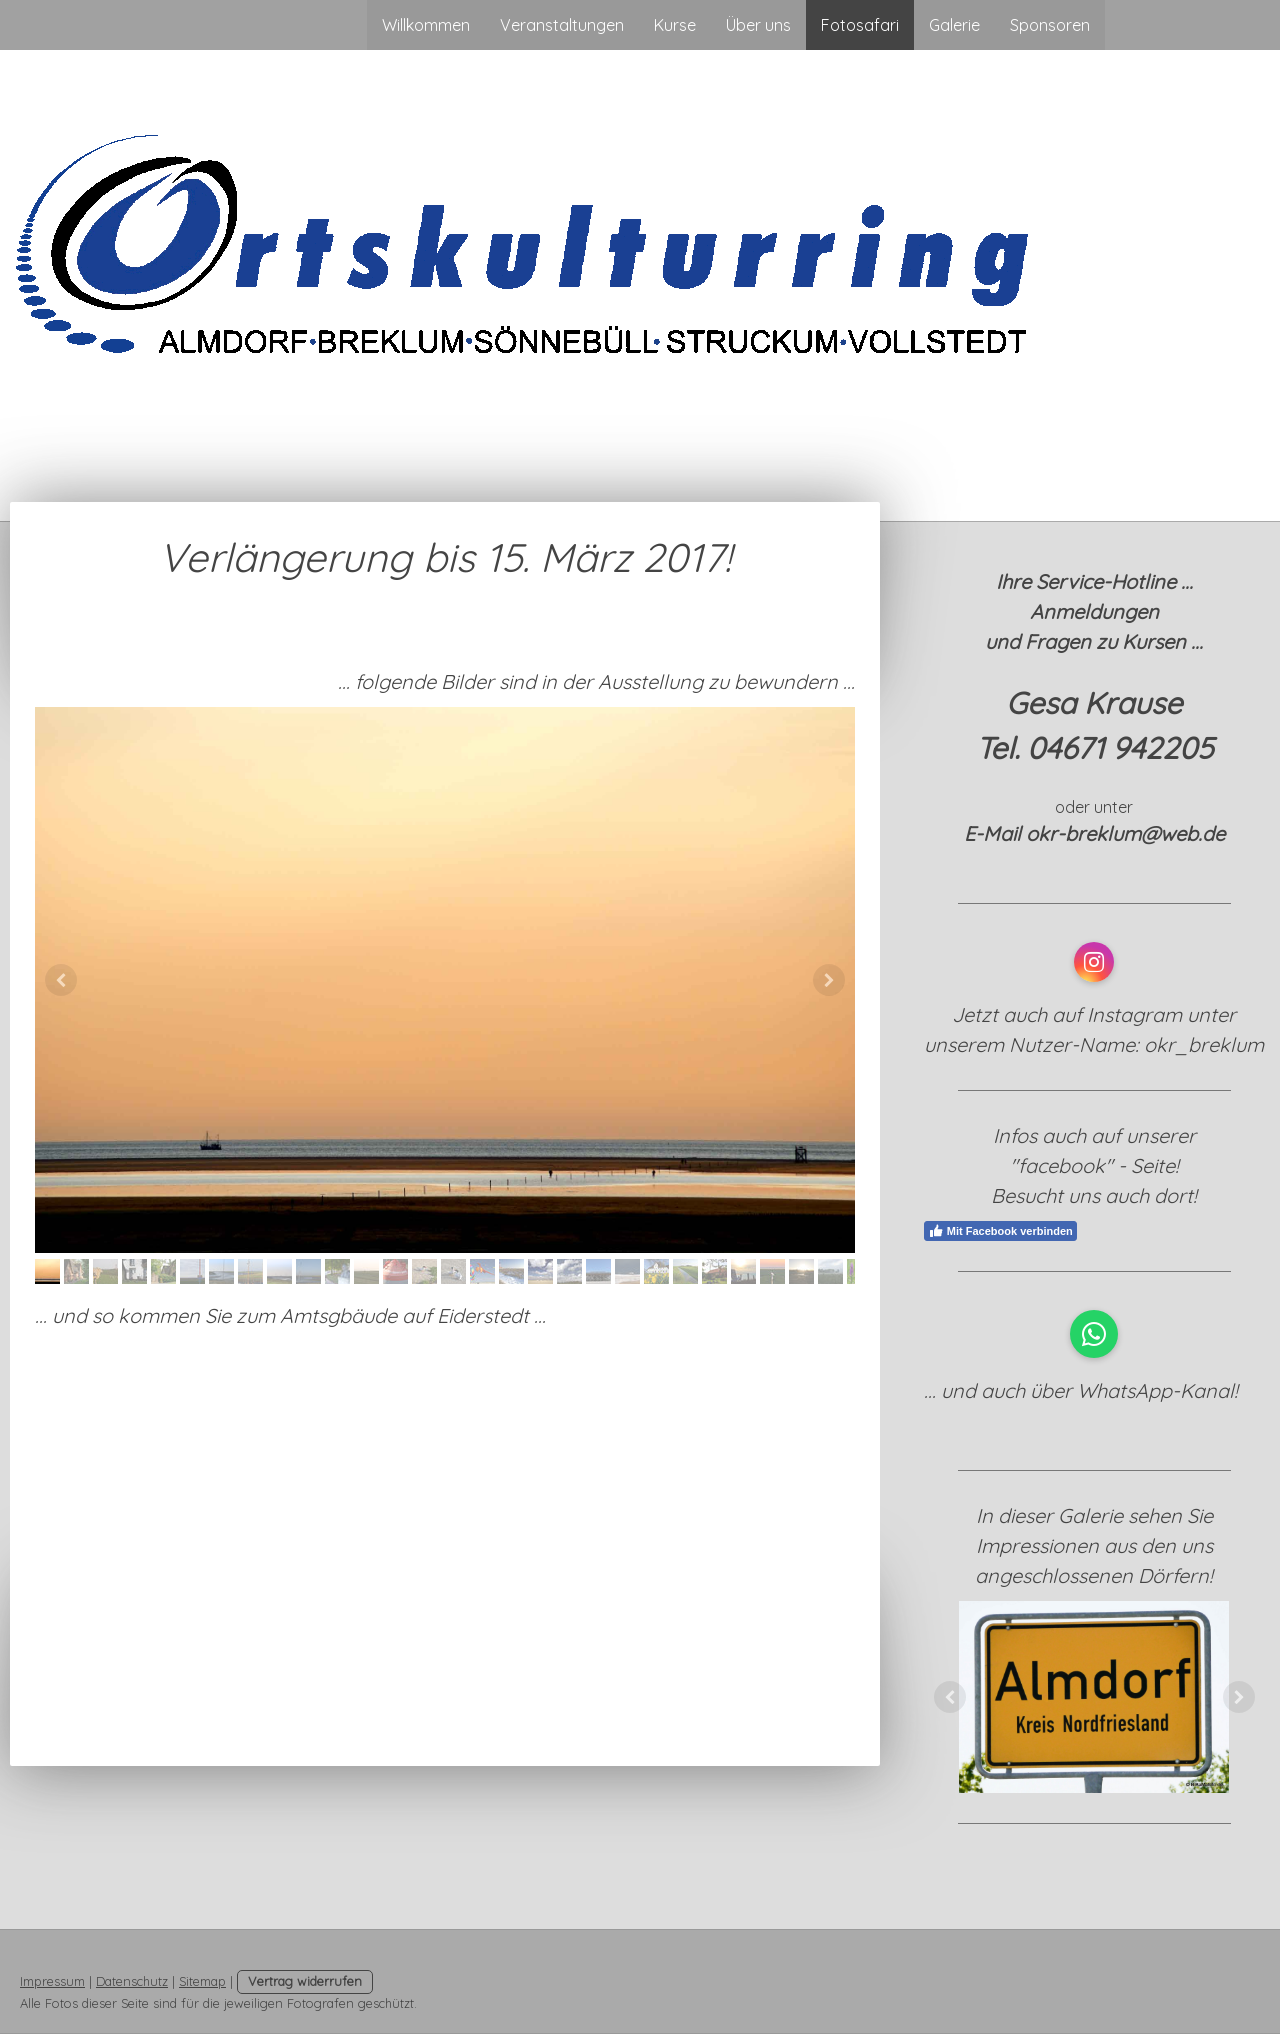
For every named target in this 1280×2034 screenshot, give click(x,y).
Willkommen (426, 25)
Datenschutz (132, 1981)
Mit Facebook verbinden (1000, 1231)
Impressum (52, 1981)
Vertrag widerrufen (305, 1981)
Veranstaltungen (562, 25)
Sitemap (202, 1981)
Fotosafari (860, 25)
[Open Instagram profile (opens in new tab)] (1094, 962)
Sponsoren (1050, 25)
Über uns (758, 25)
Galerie (954, 25)
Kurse (675, 25)
